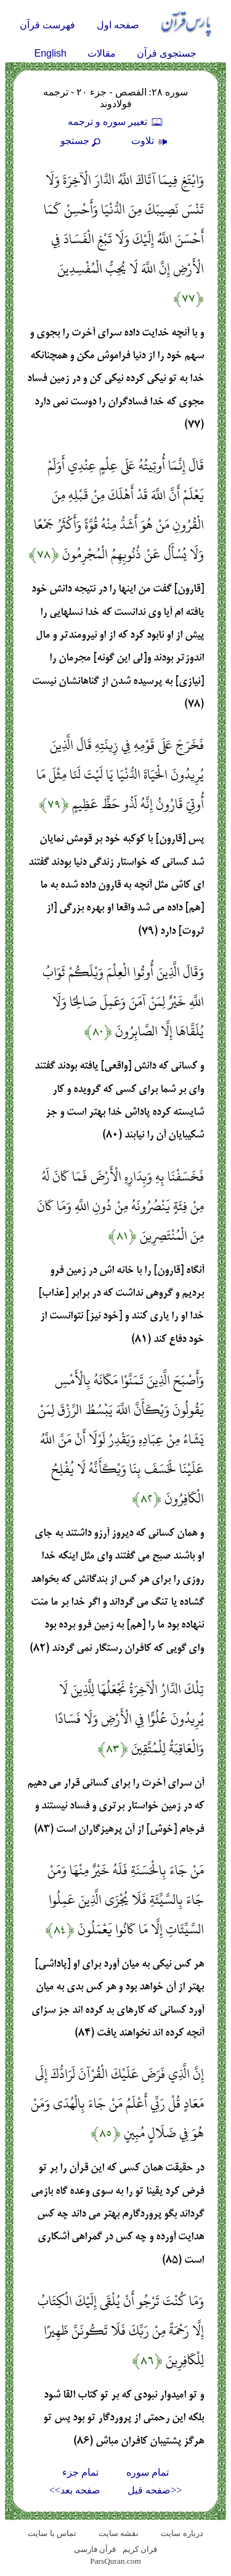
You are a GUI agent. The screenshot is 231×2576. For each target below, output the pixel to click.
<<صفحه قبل (155, 2490)
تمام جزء (80, 2472)
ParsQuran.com (115, 2561)
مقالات (101, 53)
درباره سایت (182, 2533)
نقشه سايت (119, 2533)
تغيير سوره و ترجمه (116, 121)
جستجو (81, 140)
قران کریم (140, 2549)
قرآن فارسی (95, 2549)
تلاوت (151, 140)
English (50, 53)
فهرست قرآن (47, 25)
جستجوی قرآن (167, 53)
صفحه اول (118, 25)
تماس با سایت (52, 2533)
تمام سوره (147, 2472)
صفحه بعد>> (74, 2490)
